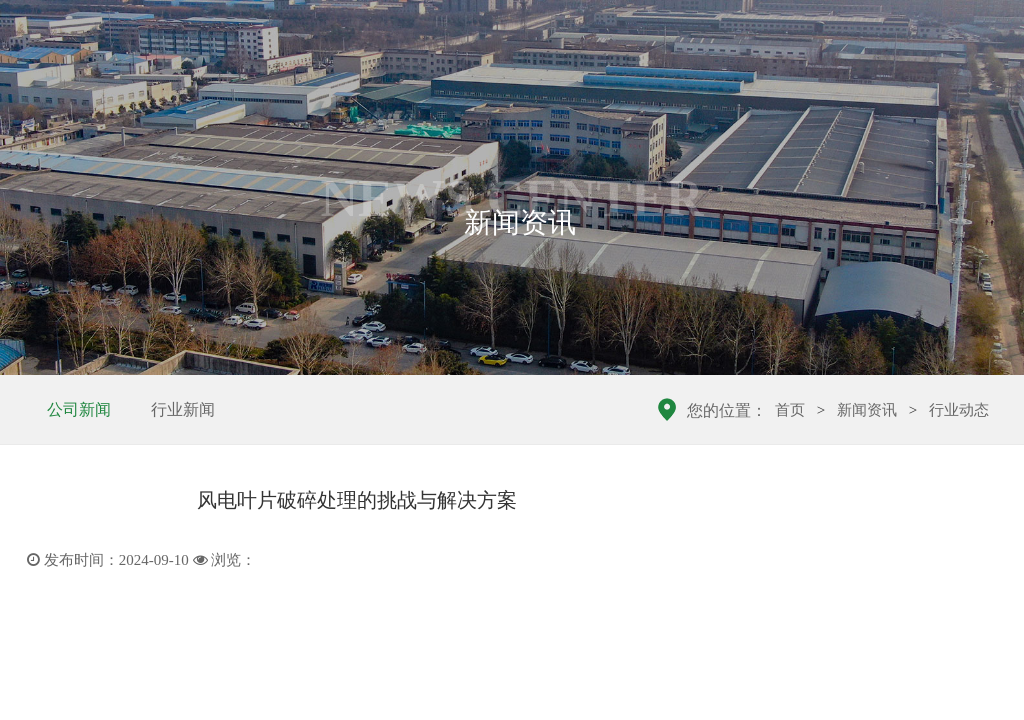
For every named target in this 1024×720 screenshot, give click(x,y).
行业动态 (959, 410)
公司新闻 (79, 409)
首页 (790, 410)
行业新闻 (183, 409)
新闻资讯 (867, 410)
